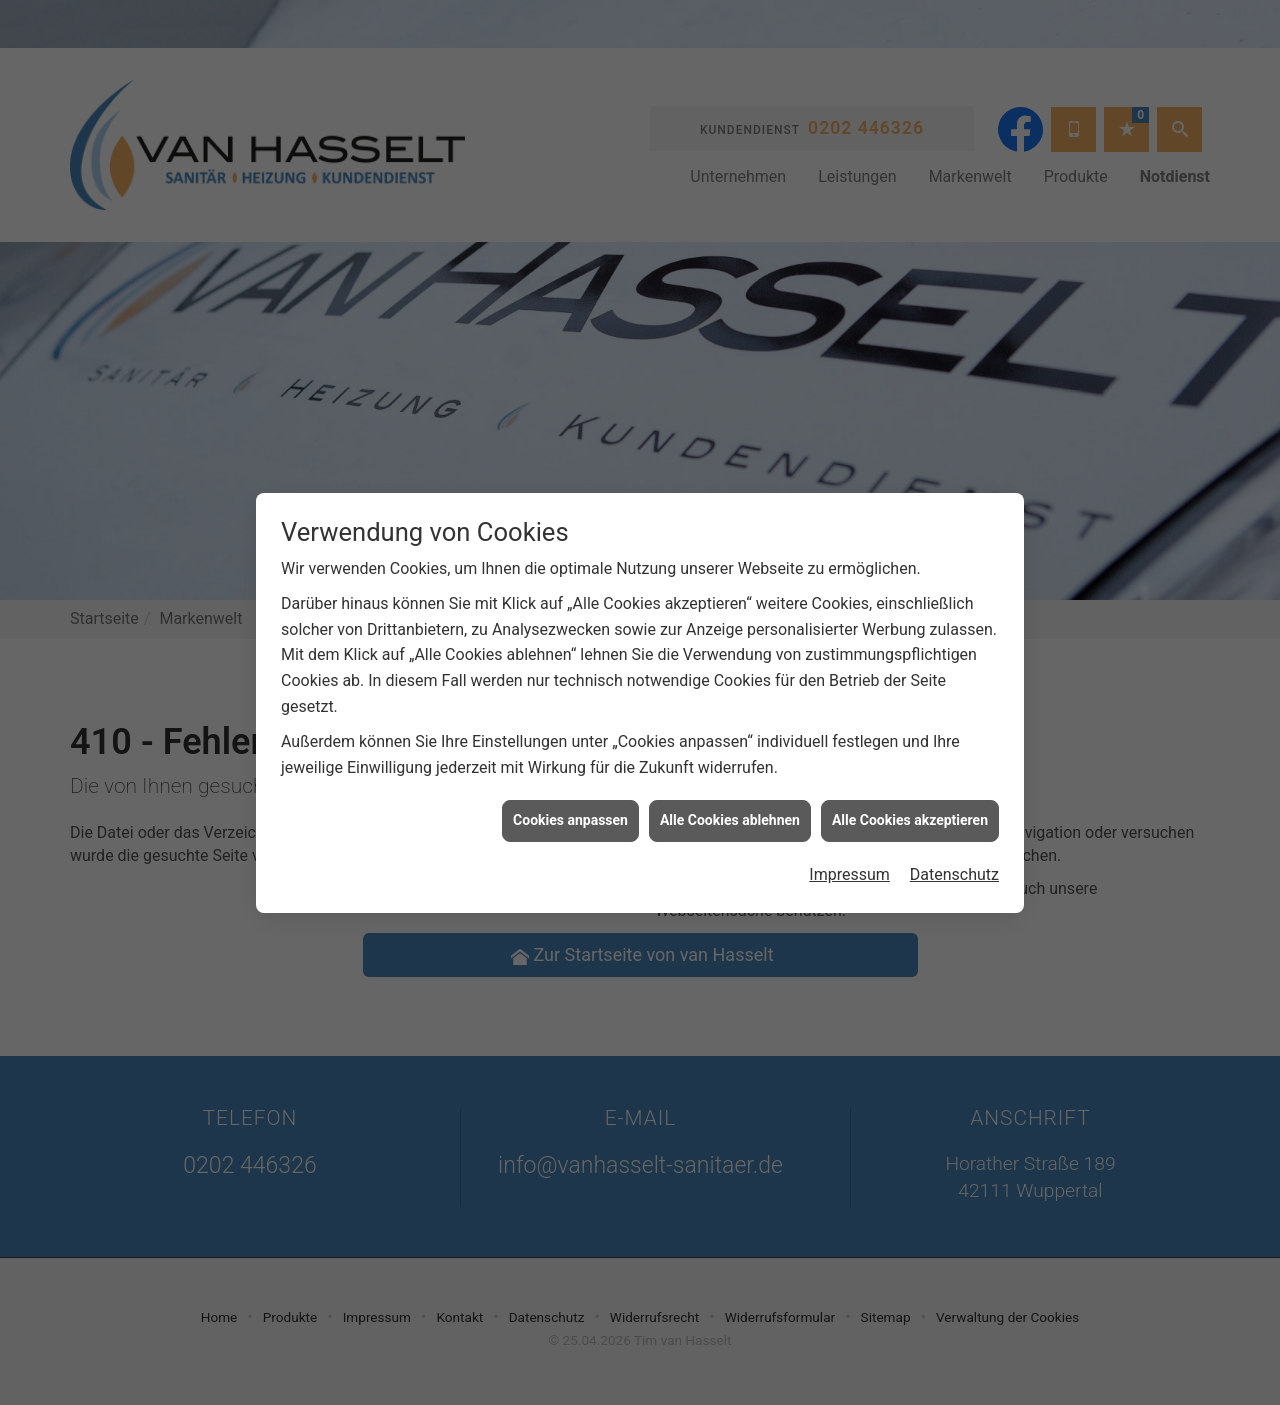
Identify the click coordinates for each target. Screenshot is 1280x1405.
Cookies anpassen (570, 808)
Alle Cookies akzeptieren (910, 808)
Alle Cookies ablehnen (730, 808)
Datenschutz (954, 861)
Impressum (849, 861)
